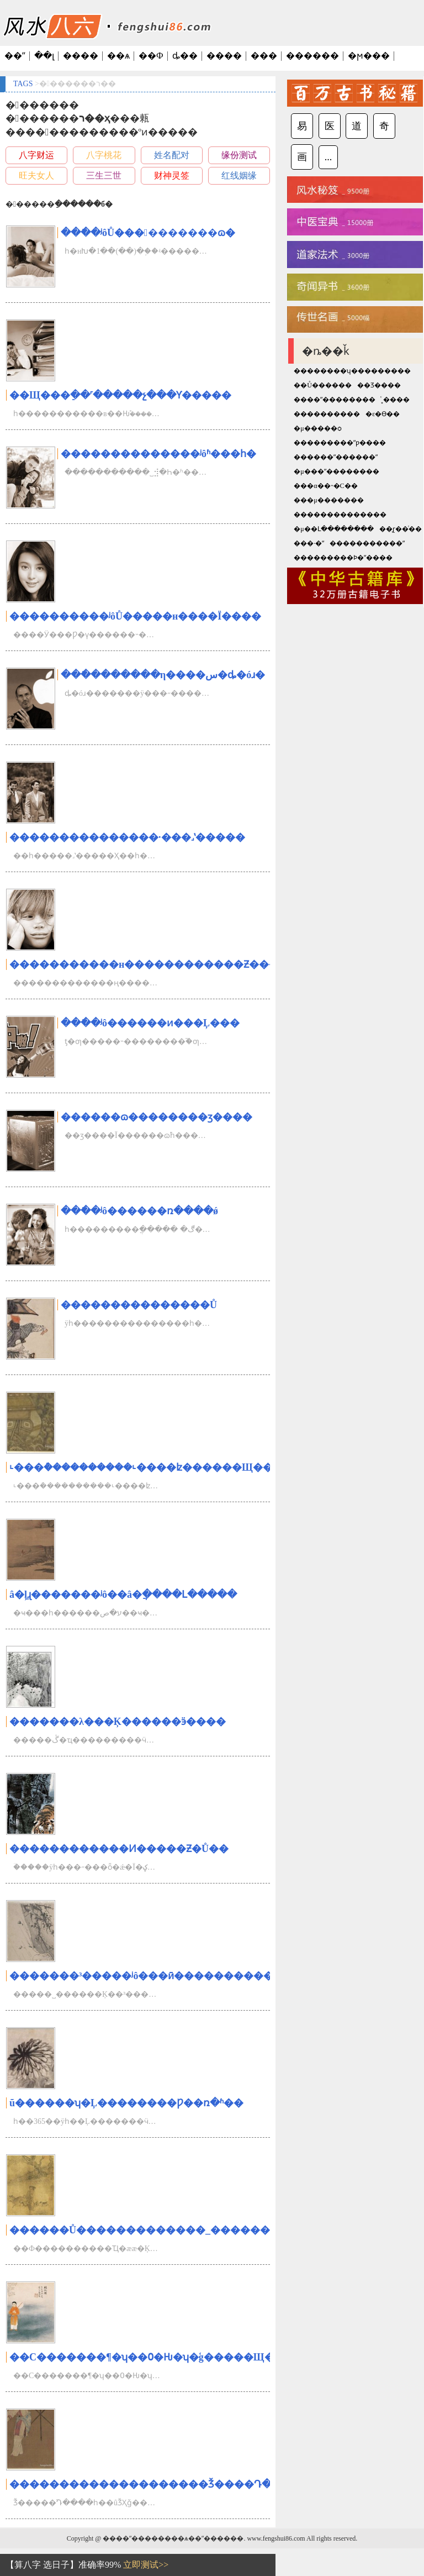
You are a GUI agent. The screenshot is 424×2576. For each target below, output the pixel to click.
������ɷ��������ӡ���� (156, 1116)
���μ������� (328, 500)
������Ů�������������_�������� (149, 2230)
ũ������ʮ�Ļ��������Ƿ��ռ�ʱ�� (126, 2102)
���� (80, 55)
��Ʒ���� (379, 385)
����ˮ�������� (334, 399)
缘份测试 (239, 155)
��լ (44, 55)
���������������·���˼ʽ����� (127, 837)
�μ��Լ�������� (333, 529)
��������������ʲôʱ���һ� (158, 453)
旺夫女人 (36, 175)
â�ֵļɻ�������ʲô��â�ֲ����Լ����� (123, 1594)
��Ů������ (323, 385)
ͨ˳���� (395, 399)
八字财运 (36, 155)
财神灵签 (171, 175)
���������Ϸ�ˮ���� (343, 558)
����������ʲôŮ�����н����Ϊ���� (135, 616)
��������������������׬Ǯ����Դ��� (150, 2484)
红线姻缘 (239, 175)
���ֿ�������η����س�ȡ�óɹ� (163, 674)
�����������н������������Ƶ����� (154, 964)
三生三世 (103, 175)
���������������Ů (139, 1304)
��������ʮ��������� (352, 371)
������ (312, 55)
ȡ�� (185, 55)
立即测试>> (145, 2564)
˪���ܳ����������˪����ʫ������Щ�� (141, 1467)
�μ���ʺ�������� (336, 471)
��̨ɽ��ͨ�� (400, 529)
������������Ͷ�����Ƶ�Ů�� (119, 1848)
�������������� (340, 514)
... (328, 156)
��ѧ (118, 55)
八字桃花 (103, 155)
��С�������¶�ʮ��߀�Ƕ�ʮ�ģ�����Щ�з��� (158, 2357)
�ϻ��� (369, 55)
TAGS (23, 84)
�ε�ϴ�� (382, 414)
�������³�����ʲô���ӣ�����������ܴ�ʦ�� (164, 1975)
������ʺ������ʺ (336, 457)
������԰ (360, 486)
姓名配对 (171, 155)
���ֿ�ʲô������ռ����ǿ (139, 1210)
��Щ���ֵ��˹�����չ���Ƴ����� (120, 395)
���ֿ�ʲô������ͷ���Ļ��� (150, 1023)
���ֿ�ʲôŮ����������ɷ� (148, 232)
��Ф (151, 55)
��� (264, 55)
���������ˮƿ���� (340, 443)
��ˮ (14, 55)
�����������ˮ (367, 543)
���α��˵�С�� (325, 486)
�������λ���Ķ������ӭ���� (117, 1721)
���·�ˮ (309, 543)
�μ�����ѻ (317, 428)
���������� (327, 414)
